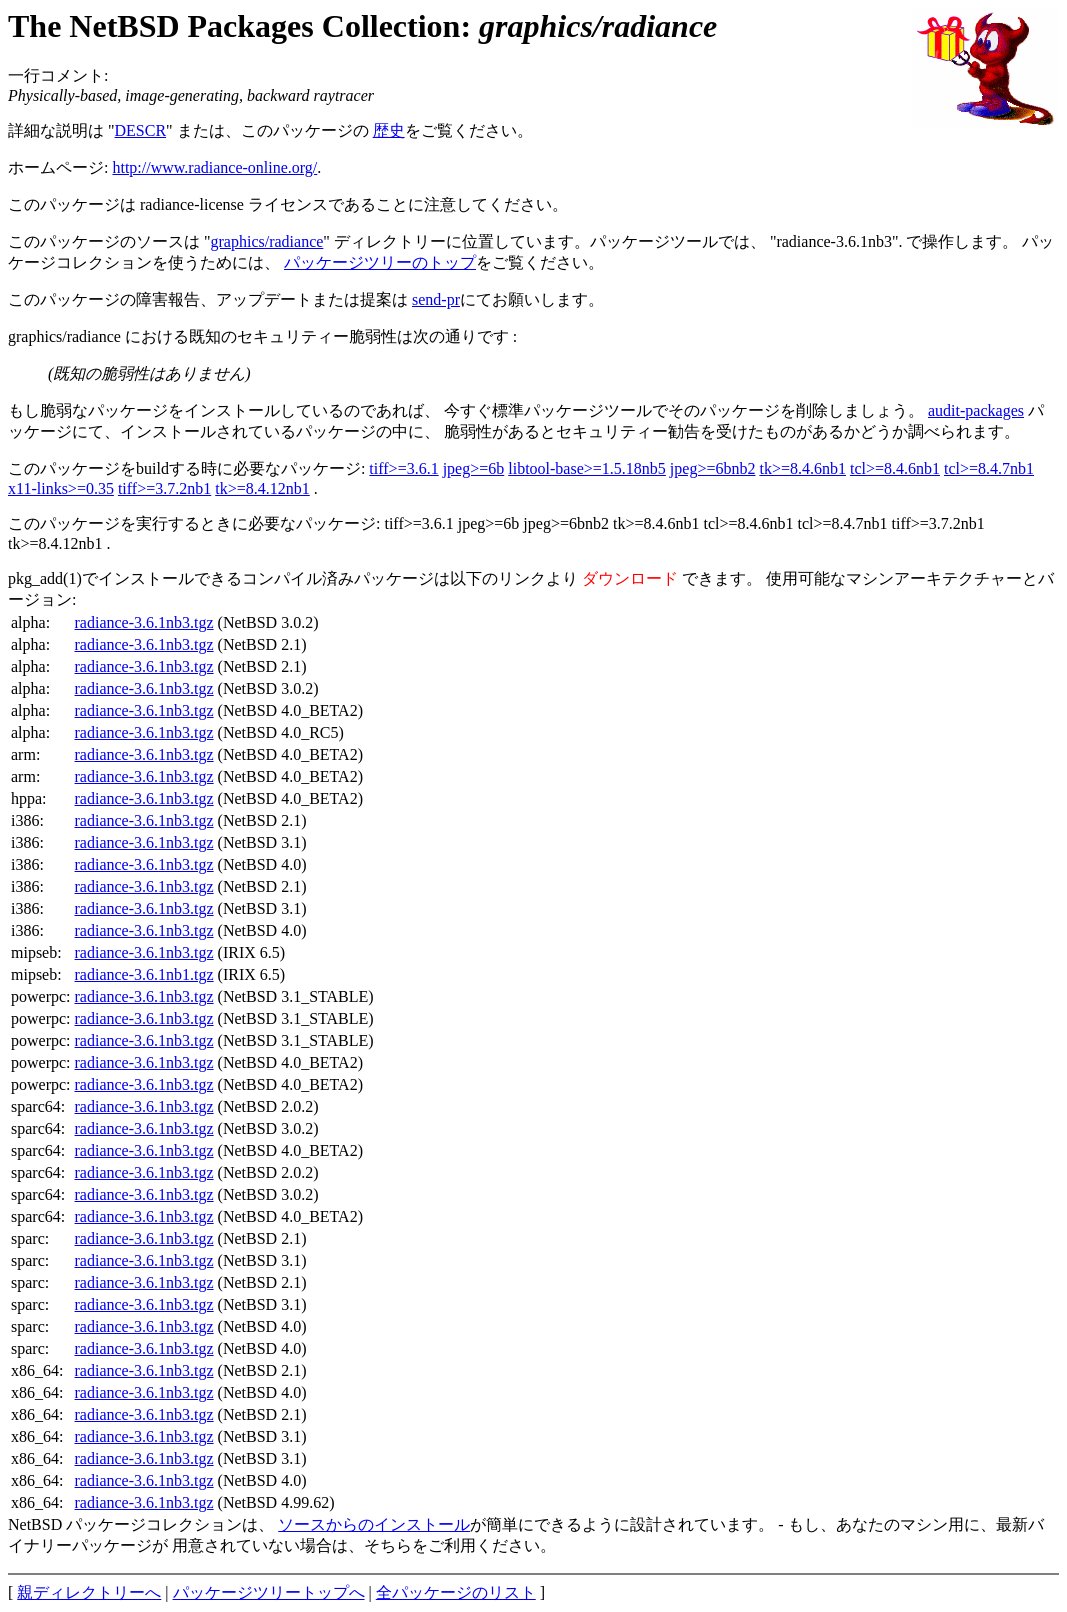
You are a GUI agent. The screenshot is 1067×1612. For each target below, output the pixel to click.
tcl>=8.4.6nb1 (895, 468)
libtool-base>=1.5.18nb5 (587, 468)
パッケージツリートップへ (269, 1592)
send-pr (436, 299)
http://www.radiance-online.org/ (214, 167)
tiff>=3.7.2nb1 (164, 488)
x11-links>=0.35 (61, 488)
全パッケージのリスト (456, 1592)
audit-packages (976, 410)
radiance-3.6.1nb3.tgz (144, 622)
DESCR (141, 130)
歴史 (389, 130)
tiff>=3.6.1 (403, 468)
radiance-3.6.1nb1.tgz (144, 974)
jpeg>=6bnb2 (713, 468)
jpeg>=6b (474, 468)
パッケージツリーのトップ (380, 262)
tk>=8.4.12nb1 (262, 488)
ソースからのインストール (374, 1524)
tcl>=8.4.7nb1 (989, 468)
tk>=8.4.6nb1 (802, 468)
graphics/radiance (267, 241)
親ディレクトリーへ (89, 1592)
